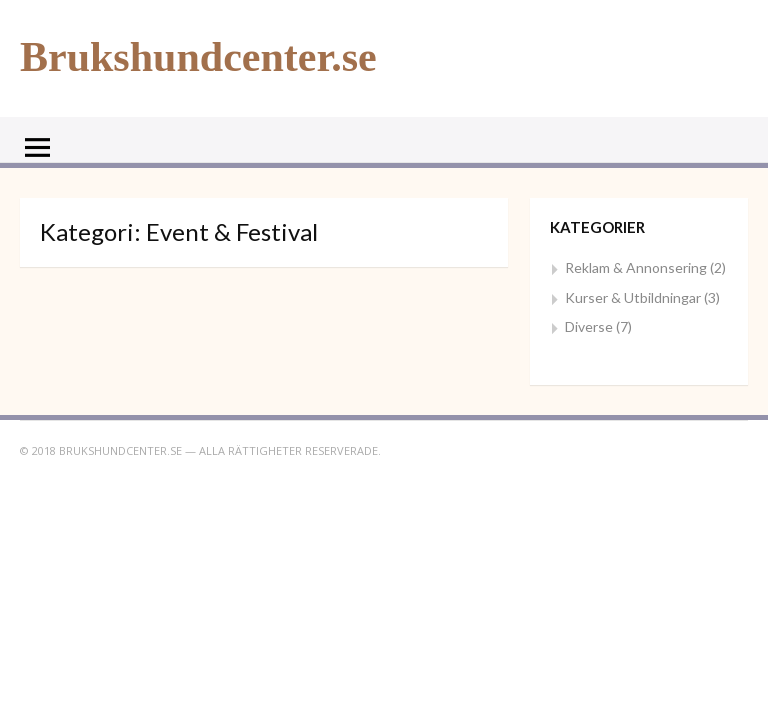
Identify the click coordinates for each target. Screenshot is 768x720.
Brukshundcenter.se (198, 57)
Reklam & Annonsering (636, 267)
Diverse (589, 326)
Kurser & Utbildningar (633, 297)
